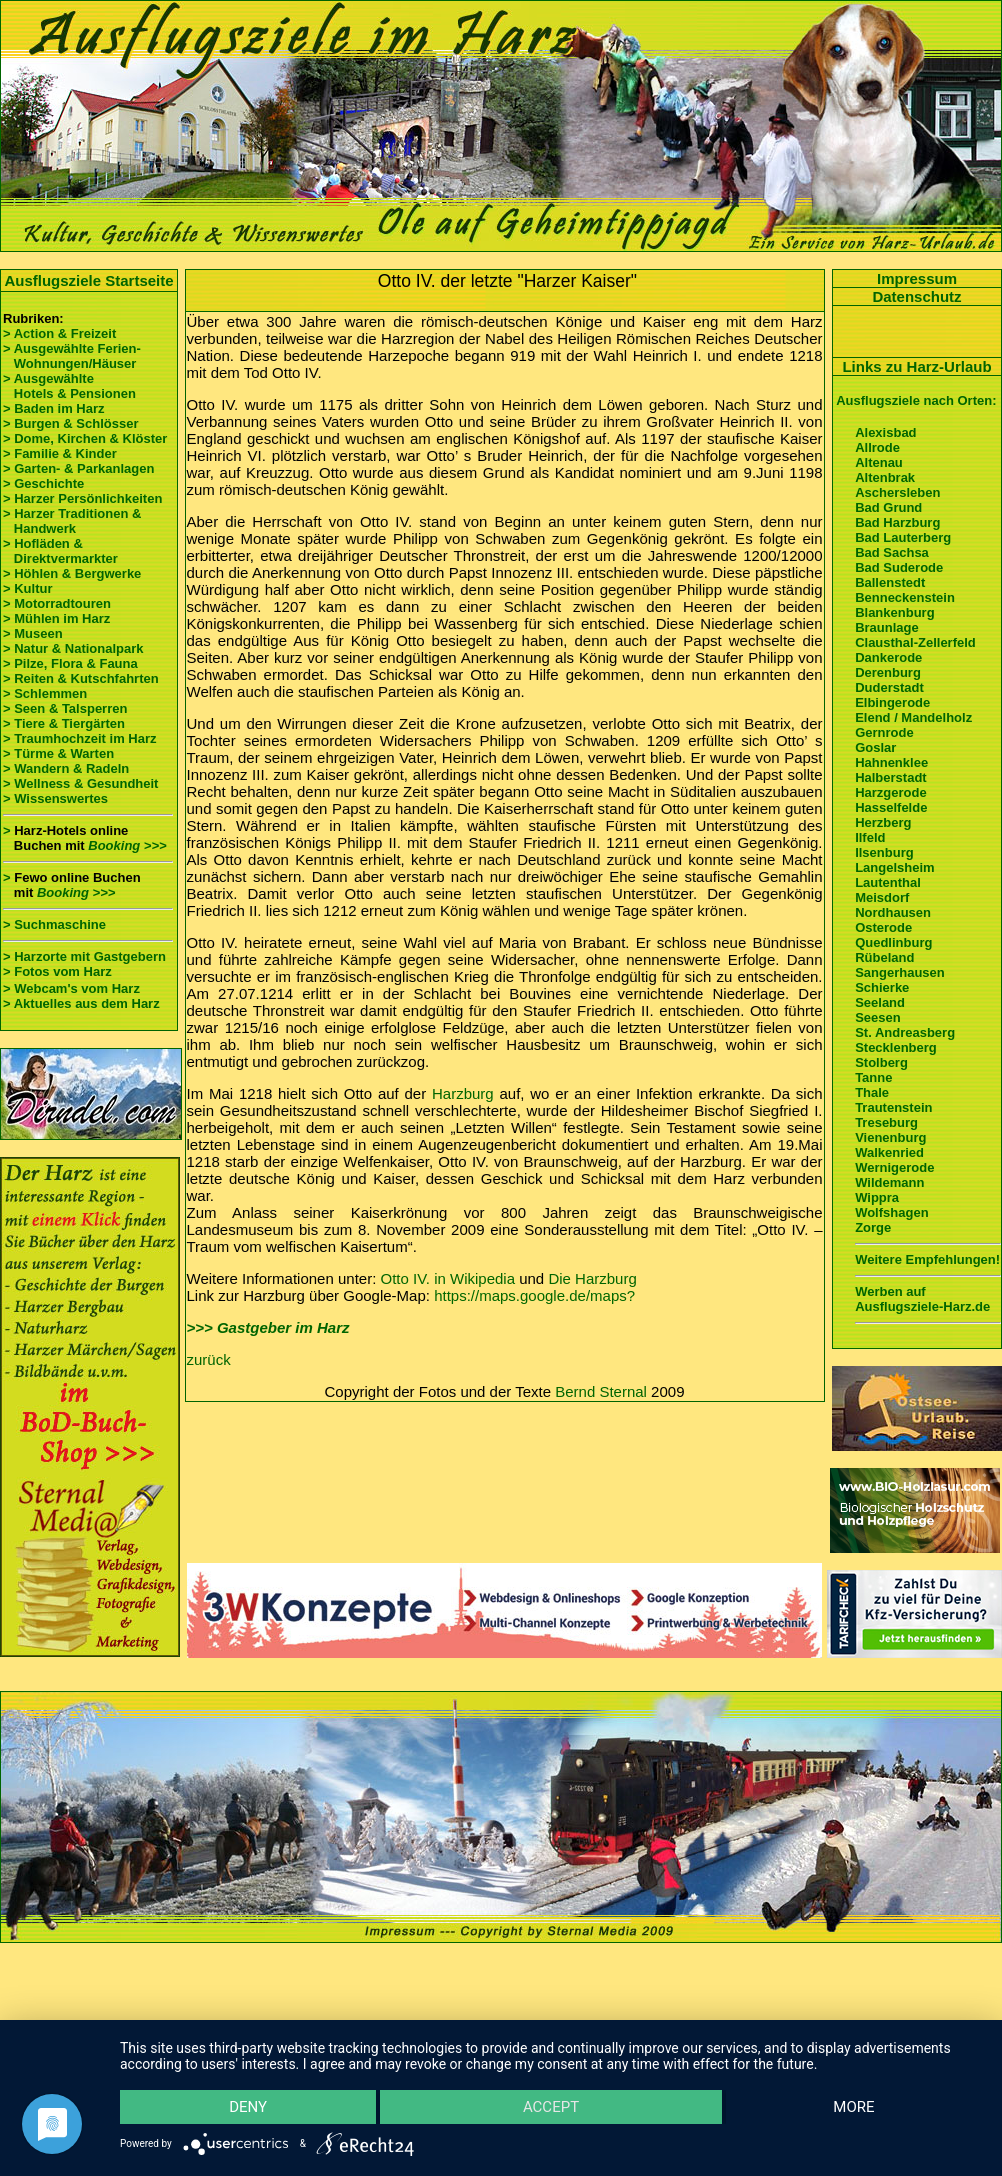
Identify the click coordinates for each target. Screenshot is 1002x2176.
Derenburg (888, 672)
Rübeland (884, 957)
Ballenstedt (890, 582)
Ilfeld (870, 837)
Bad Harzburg (897, 522)
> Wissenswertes (55, 798)
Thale (872, 1092)
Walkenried (889, 1152)
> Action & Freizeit (59, 333)
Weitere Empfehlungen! (927, 1259)
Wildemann (889, 1182)
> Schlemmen (45, 693)
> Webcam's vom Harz (71, 988)
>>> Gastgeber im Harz (268, 1327)
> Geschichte (43, 483)
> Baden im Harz (54, 408)
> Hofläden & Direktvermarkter (60, 551)
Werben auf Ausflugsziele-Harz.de (922, 1299)
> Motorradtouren (57, 603)
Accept (551, 2106)
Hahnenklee (891, 762)
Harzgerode (891, 792)
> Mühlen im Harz (56, 618)
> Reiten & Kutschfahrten (81, 678)
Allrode (877, 447)
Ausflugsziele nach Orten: (916, 400)
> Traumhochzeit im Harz (80, 738)
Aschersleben (897, 492)
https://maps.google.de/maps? (534, 1295)
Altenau (879, 462)
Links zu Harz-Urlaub (916, 366)
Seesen (878, 1017)
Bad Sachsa (892, 552)
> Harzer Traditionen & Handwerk (72, 521)
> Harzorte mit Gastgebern (84, 956)
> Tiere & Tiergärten (64, 723)
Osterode (883, 927)
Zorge (873, 1227)
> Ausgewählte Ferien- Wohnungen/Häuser (73, 356)
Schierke (882, 987)
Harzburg (463, 1093)
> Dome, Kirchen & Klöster (85, 438)
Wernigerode (894, 1167)
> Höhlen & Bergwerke (72, 573)
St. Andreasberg (905, 1032)
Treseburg (886, 1122)
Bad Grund (888, 507)
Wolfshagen (891, 1212)
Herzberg (883, 822)
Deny (249, 2106)
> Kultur (27, 588)
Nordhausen (893, 912)
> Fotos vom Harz (57, 971)
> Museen (33, 633)
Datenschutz (916, 296)
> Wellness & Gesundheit (80, 783)
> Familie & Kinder (60, 453)
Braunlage (887, 627)
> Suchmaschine (54, 924)
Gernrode (884, 732)
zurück (209, 1359)
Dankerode (888, 657)
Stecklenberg (896, 1047)
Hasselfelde (891, 807)
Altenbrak (885, 477)
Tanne (873, 1077)
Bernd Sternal (601, 1391)
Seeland (880, 1002)
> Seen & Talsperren (65, 708)
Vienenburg (890, 1137)
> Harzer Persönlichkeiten (82, 498)
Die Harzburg (592, 1278)
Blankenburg (894, 612)
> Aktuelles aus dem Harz (81, 1003)
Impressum (917, 278)
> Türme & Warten (58, 753)
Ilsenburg (884, 852)
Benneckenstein (905, 597)
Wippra (877, 1197)
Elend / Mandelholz (913, 717)
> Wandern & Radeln (66, 768)
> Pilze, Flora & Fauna (70, 663)
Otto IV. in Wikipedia (448, 1278)
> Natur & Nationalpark (73, 648)
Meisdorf (882, 897)
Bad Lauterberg (903, 537)
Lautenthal (888, 882)
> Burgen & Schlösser (70, 423)
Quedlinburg (893, 942)
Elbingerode (892, 702)
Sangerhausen (900, 972)
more (853, 2106)
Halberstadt (891, 777)
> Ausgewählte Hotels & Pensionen (69, 386)
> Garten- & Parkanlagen (78, 468)
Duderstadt (889, 687)
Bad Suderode (899, 567)
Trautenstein (893, 1107)
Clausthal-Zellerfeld (915, 642)
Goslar (875, 747)
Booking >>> (127, 845)
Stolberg (881, 1062)
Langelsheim (894, 867)
